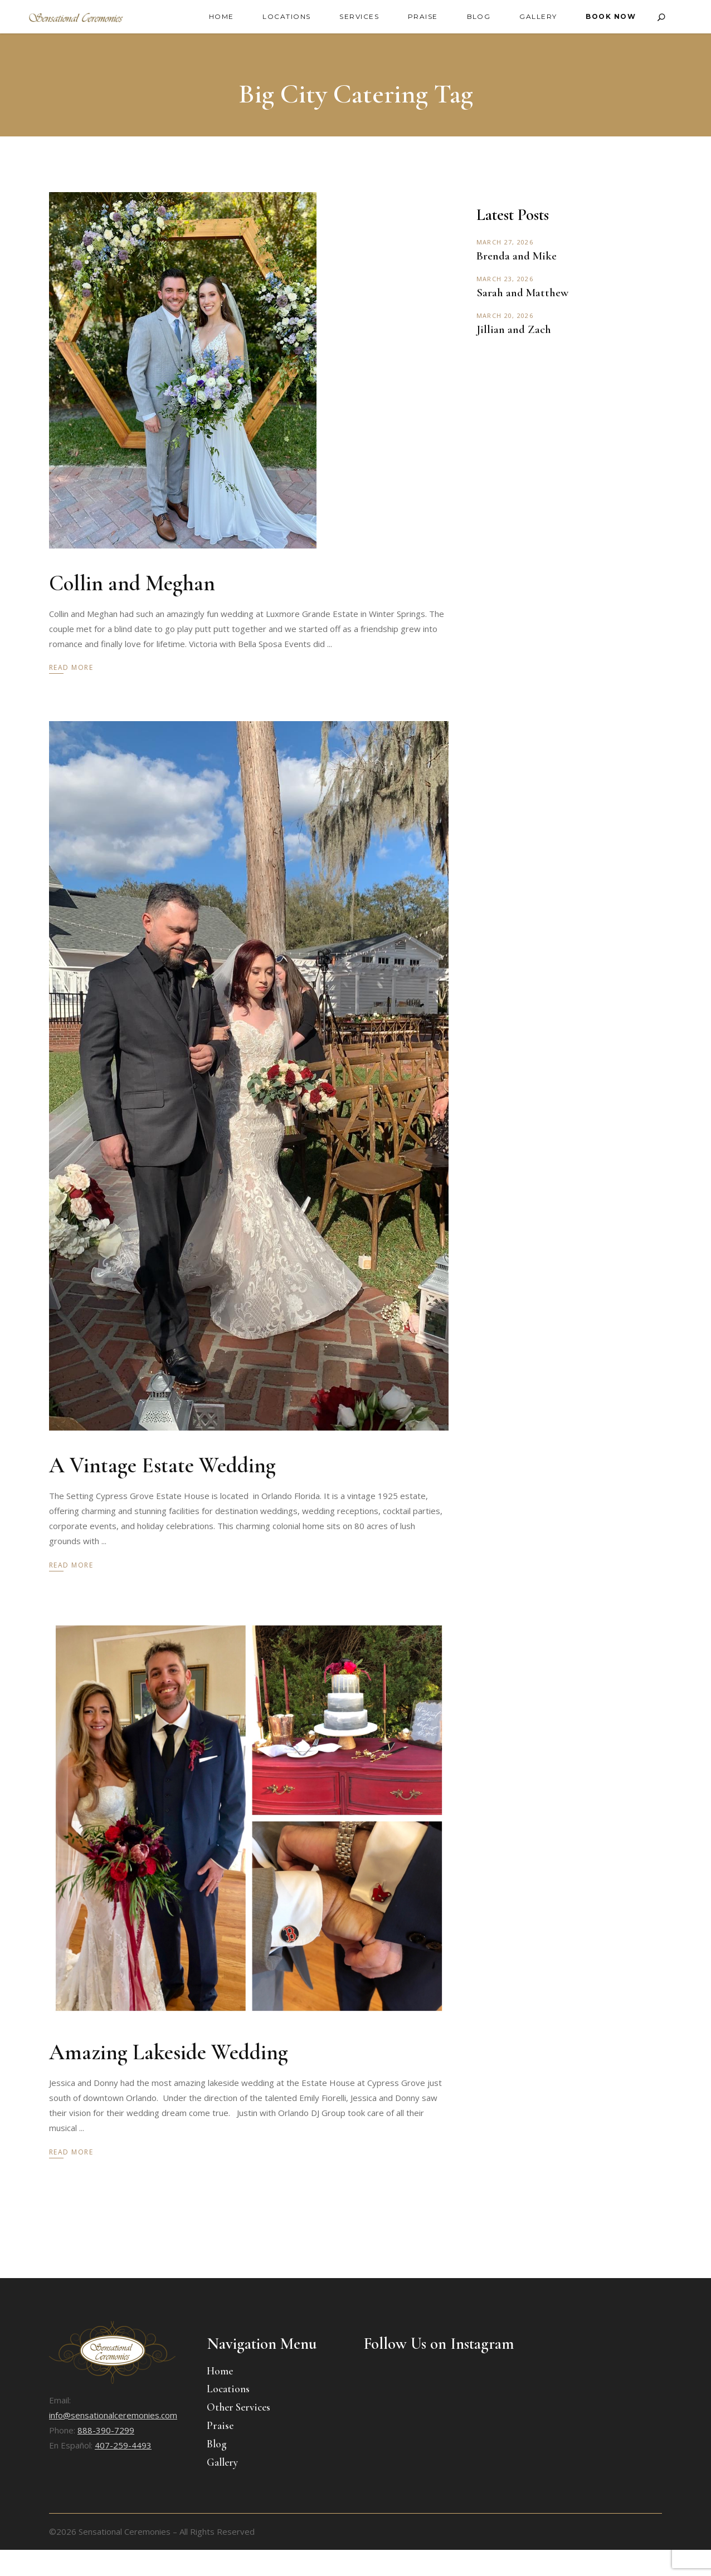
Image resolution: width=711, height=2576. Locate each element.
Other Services (238, 2407)
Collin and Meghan (132, 583)
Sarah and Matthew (522, 293)
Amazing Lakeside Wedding (168, 2052)
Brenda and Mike (516, 256)
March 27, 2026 (504, 242)
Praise (220, 2425)
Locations (228, 2388)
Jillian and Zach (513, 329)
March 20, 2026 (504, 315)
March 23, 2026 (504, 279)
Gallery (222, 2462)
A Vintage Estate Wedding (162, 1465)
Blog (217, 2443)
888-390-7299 (105, 2430)
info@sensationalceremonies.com (113, 2415)
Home (220, 2370)
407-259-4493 (123, 2445)
